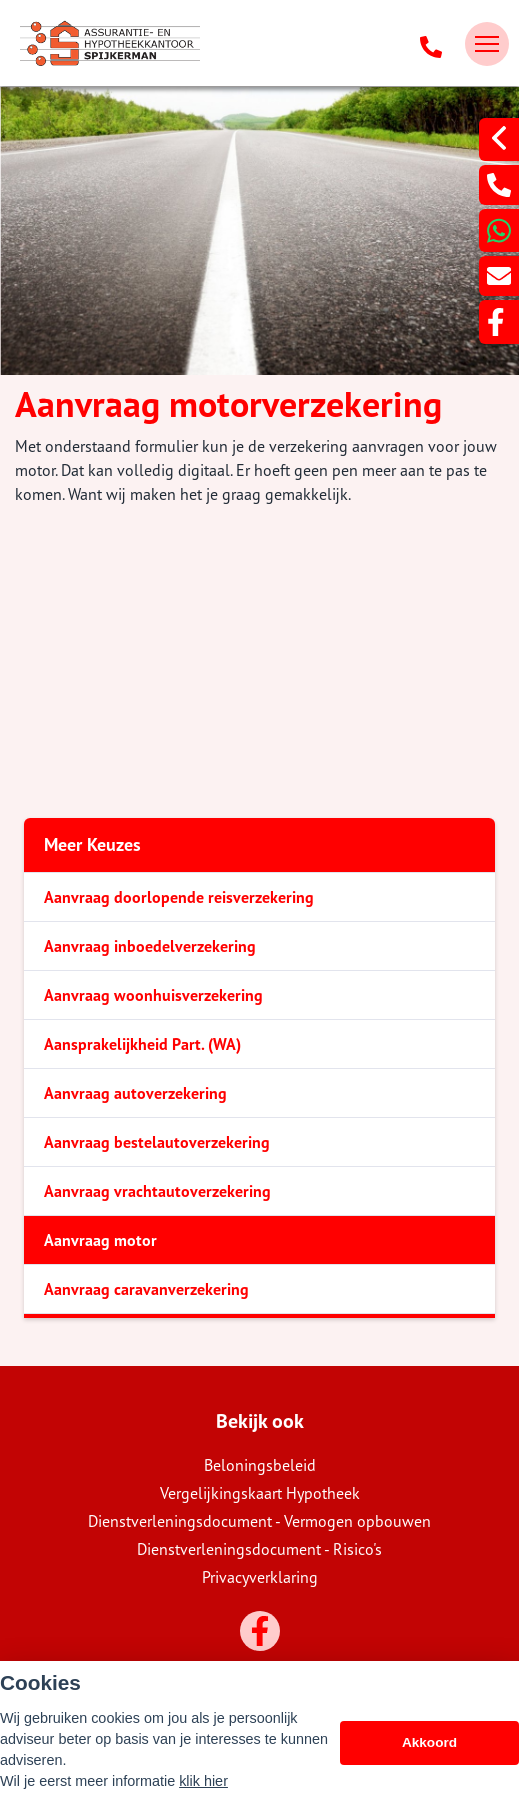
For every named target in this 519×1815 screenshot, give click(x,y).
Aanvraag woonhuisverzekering (153, 995)
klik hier (203, 1781)
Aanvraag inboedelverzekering (150, 946)
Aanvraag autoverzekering (135, 1093)
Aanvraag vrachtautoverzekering (157, 1191)
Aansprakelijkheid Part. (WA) (142, 1044)
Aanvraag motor (100, 1240)
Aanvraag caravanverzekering (146, 1289)
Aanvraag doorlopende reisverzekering (179, 897)
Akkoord (429, 1742)
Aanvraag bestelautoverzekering (157, 1142)
